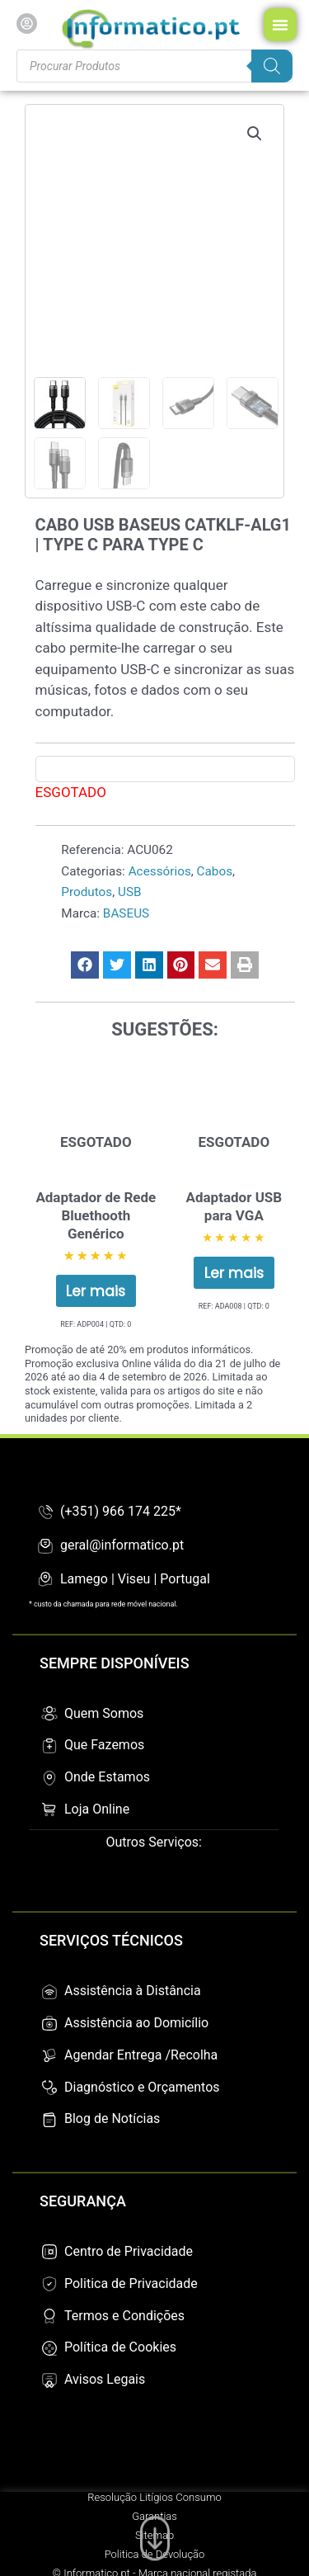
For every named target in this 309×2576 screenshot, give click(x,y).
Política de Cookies (120, 2347)
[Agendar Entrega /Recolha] (49, 2055)
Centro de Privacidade (128, 2251)
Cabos (215, 871)
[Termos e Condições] (49, 2316)
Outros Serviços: (153, 1842)
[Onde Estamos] (49, 1778)
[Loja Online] (49, 1809)
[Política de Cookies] (49, 2348)
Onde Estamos (107, 1777)
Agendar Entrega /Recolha (141, 2055)
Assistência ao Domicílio (136, 2023)
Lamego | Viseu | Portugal (135, 1579)
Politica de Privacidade (131, 2283)
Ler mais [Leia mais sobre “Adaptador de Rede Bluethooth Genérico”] (95, 1291)
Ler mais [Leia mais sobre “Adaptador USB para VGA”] (234, 1273)
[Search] (272, 66)
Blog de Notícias (112, 2118)
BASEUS (126, 913)
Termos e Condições (124, 2316)
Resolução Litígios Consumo (154, 2497)
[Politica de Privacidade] (49, 2284)
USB (130, 892)
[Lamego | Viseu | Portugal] (45, 1579)
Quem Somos (103, 1713)
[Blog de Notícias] (49, 2119)
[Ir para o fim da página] (155, 2534)
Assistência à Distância (132, 1990)
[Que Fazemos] (49, 1746)
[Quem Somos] (49, 1714)
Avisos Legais (104, 2379)
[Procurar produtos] (154, 66)
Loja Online (96, 1809)
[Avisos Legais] (49, 2380)
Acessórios (160, 871)
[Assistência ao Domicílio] (49, 2023)
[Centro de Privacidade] (49, 2251)
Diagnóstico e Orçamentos (142, 2087)
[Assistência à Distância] (49, 1992)
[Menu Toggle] (280, 24)
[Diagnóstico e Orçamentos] (49, 2087)
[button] (254, 134)
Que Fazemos (104, 1745)
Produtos (86, 892)
